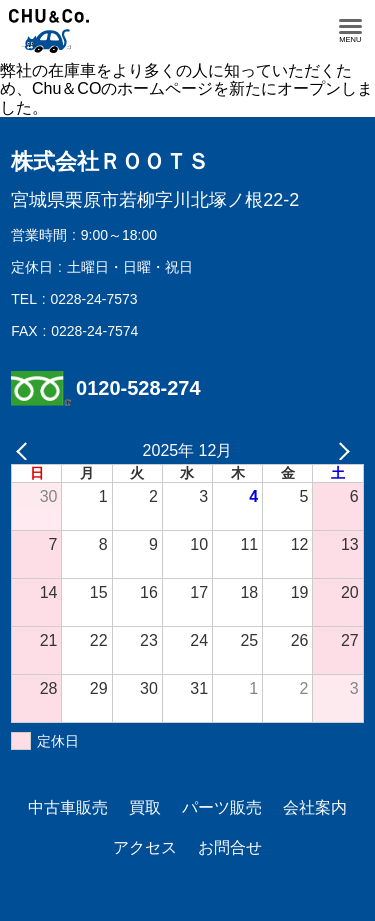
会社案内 (315, 807)
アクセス (145, 847)
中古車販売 (68, 807)
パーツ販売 (222, 807)
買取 (145, 807)
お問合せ (230, 847)
